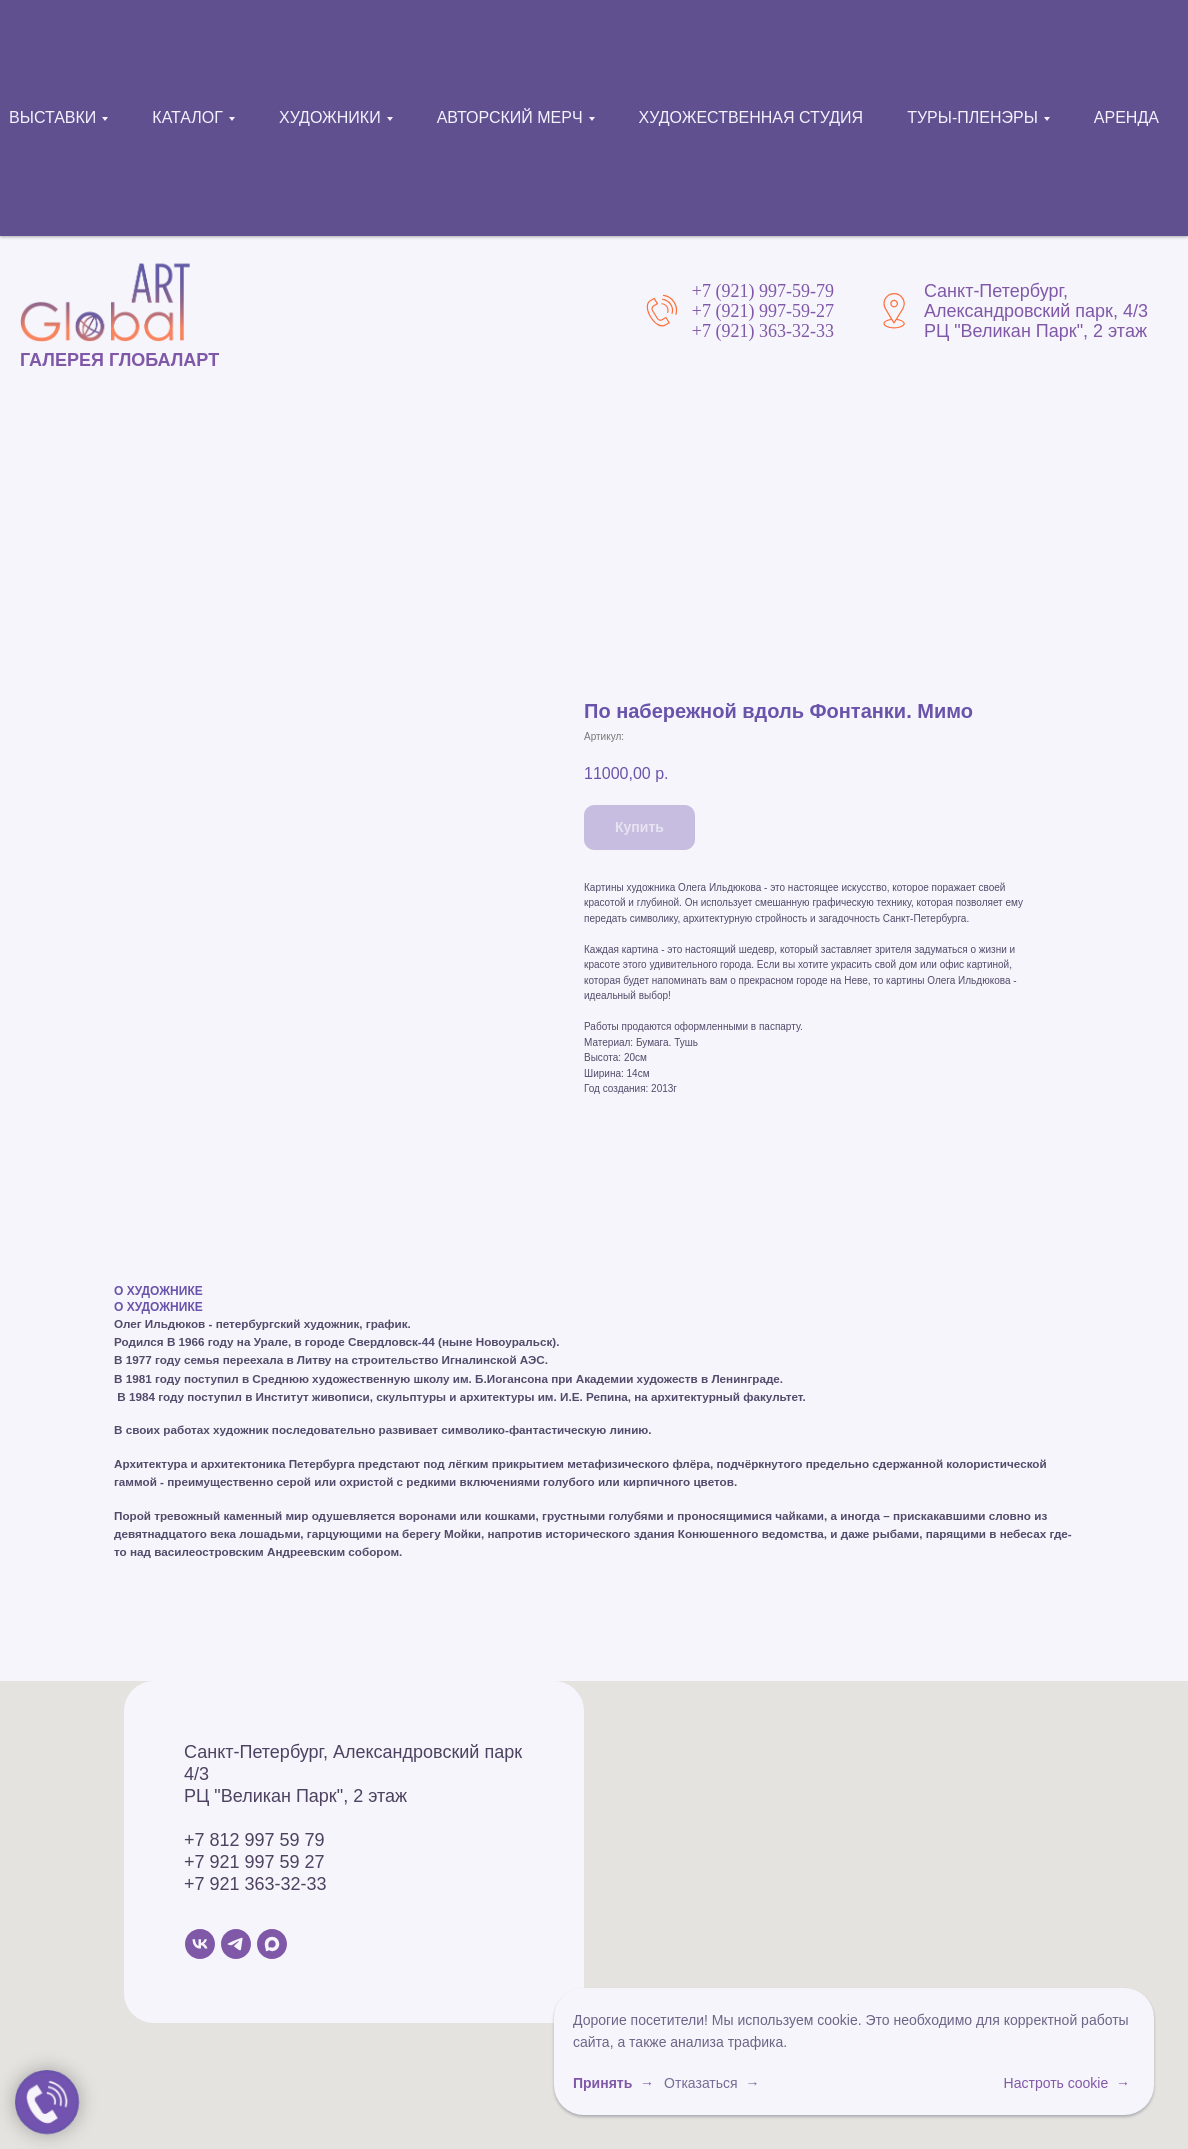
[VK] (200, 1944)
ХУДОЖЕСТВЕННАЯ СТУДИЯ (751, 117)
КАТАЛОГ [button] (187, 117)
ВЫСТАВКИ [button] (52, 117)
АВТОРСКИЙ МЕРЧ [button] (510, 117)
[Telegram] (236, 1944)
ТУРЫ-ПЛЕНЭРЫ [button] (972, 117)
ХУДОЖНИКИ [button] (330, 117)
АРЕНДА (1126, 117)
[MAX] (272, 1944)
